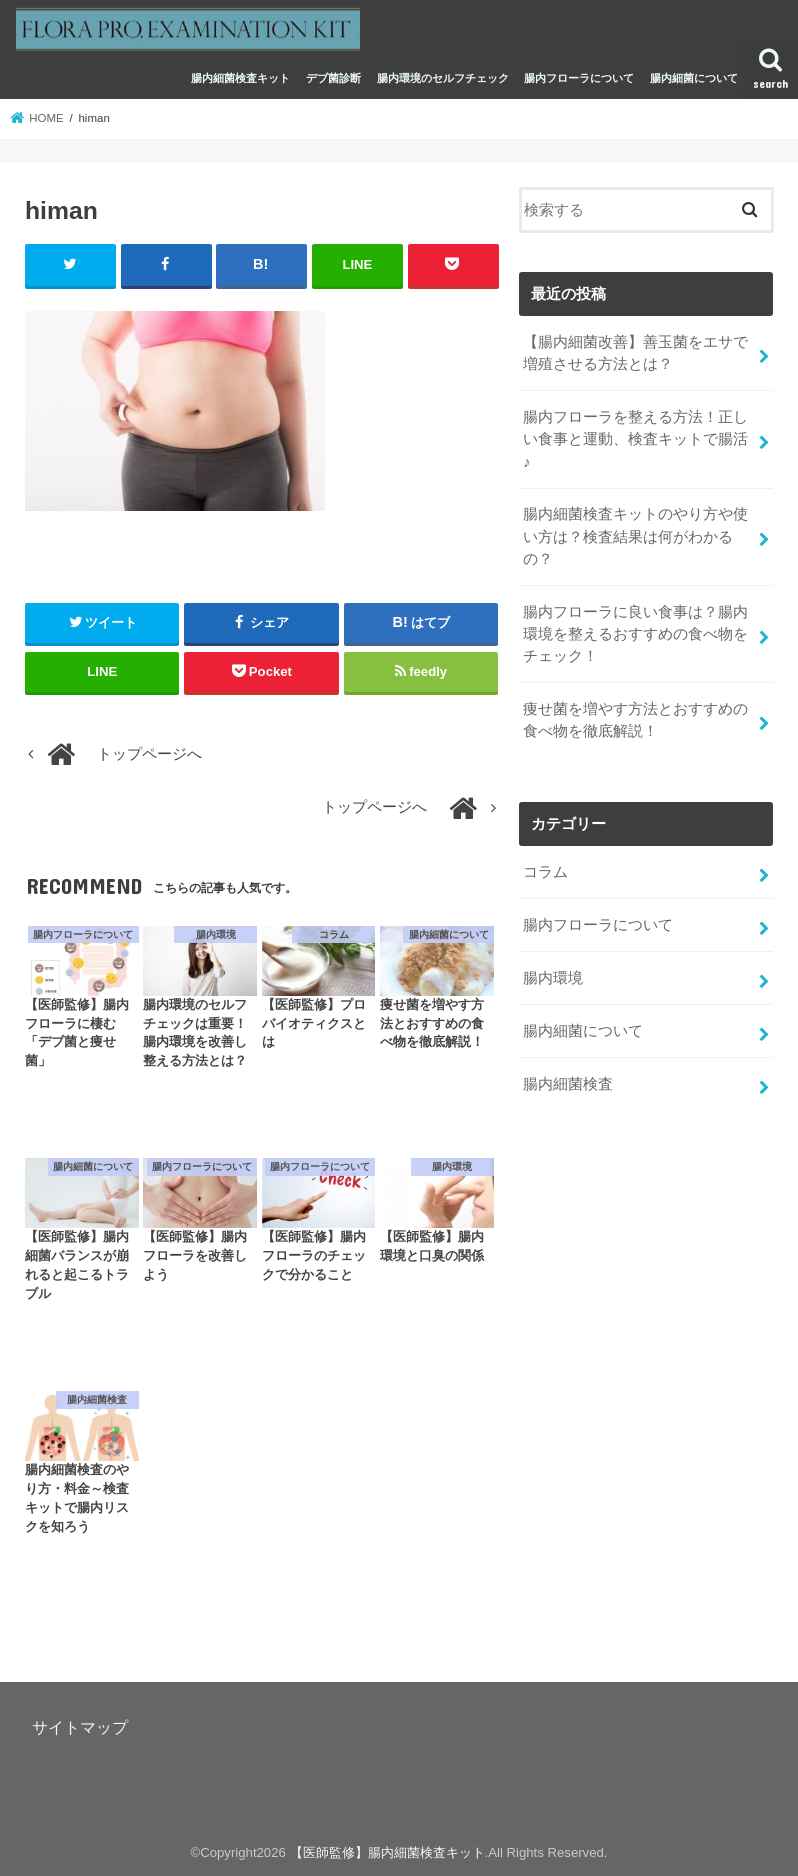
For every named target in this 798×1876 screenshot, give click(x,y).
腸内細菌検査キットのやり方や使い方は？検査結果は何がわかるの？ (635, 536)
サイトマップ (80, 1727)
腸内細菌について (694, 78)
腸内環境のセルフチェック (443, 78)
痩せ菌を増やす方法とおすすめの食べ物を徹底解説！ (635, 720)
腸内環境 (553, 978)
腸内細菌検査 (568, 1084)
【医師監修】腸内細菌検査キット (387, 1852)
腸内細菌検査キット (240, 78)
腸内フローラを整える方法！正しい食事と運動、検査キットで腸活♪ (635, 439)
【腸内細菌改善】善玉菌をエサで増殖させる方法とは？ (635, 353)
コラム (545, 872)
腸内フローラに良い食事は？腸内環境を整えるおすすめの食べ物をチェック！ (635, 634)
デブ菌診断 (333, 78)
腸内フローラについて (579, 78)
